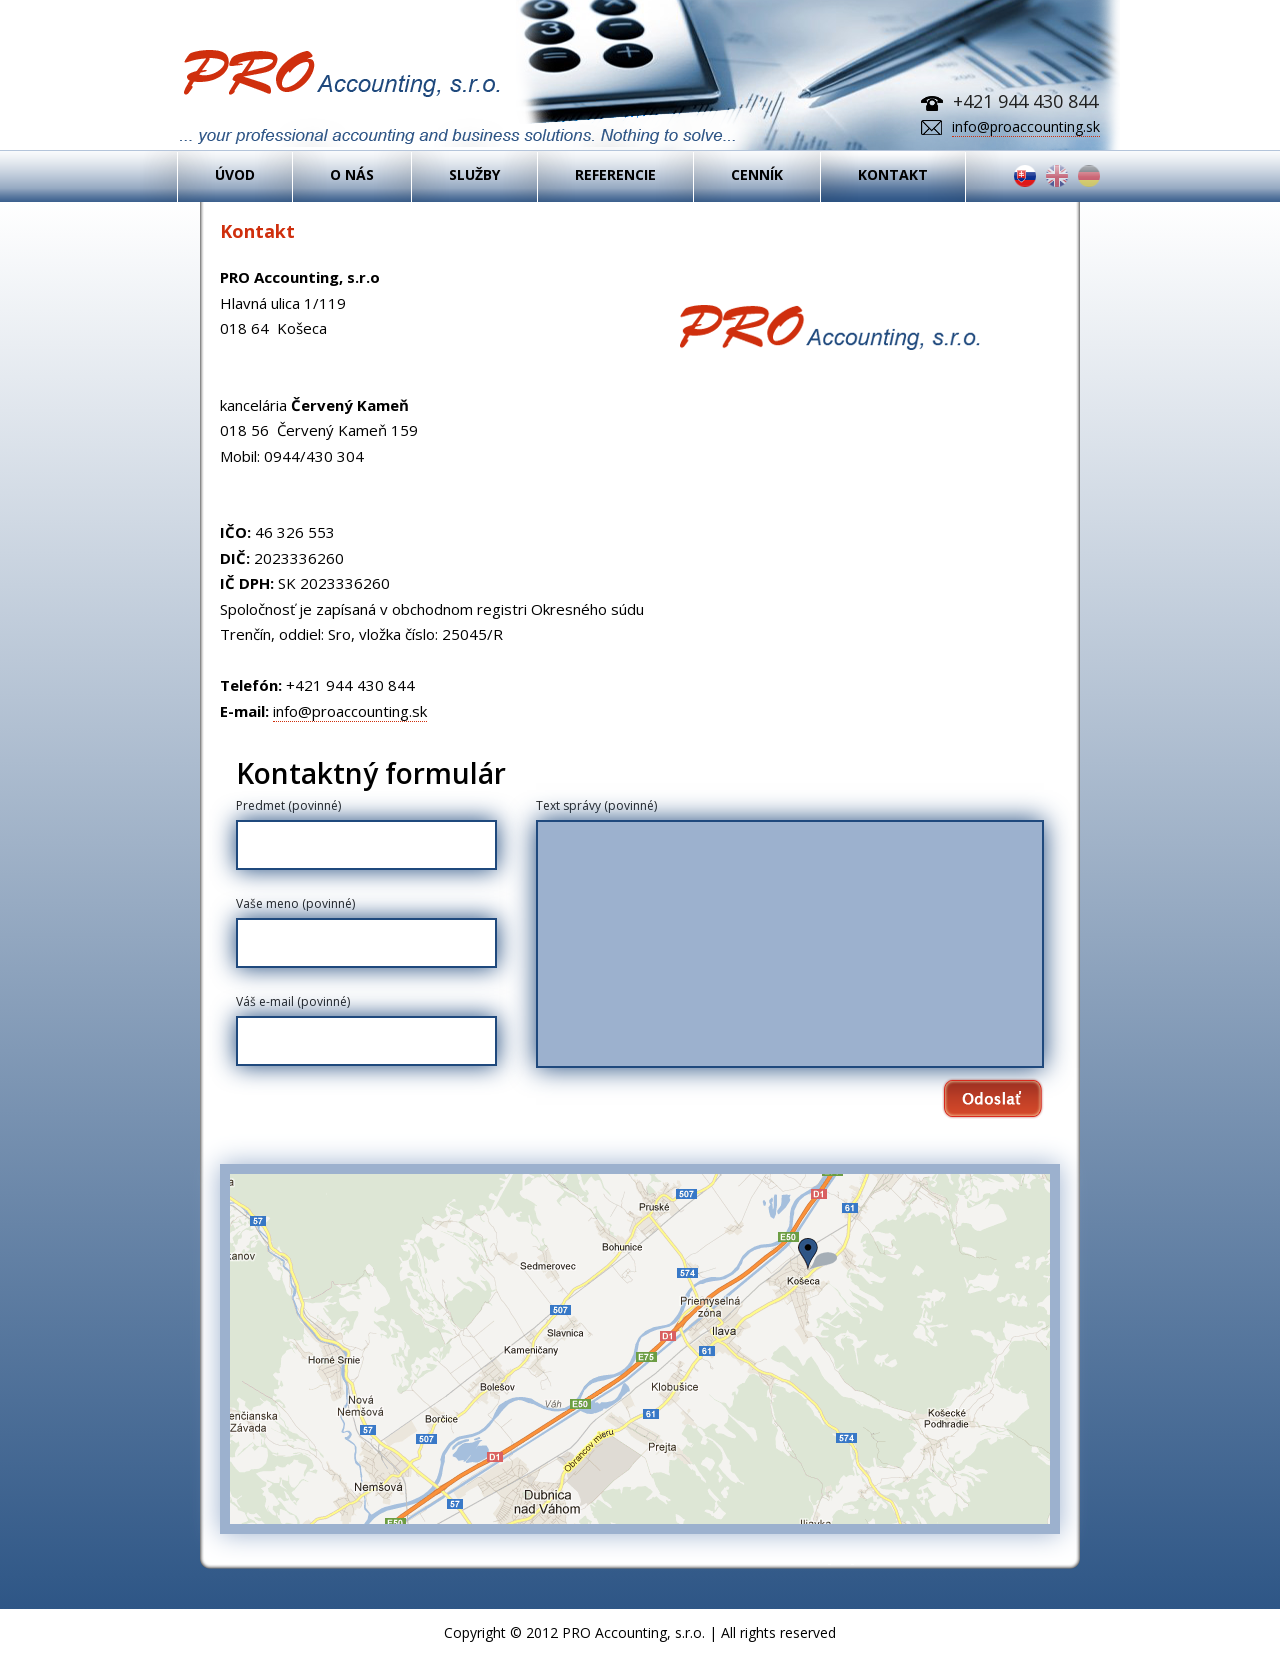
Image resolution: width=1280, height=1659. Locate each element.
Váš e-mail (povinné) (293, 1001)
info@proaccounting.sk (1026, 126)
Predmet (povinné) (288, 805)
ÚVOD (235, 176)
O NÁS (352, 176)
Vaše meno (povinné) (295, 903)
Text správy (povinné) (596, 805)
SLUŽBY (474, 176)
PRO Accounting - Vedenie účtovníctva (457, 98)
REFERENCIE (615, 176)
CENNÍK (757, 176)
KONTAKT (893, 176)
